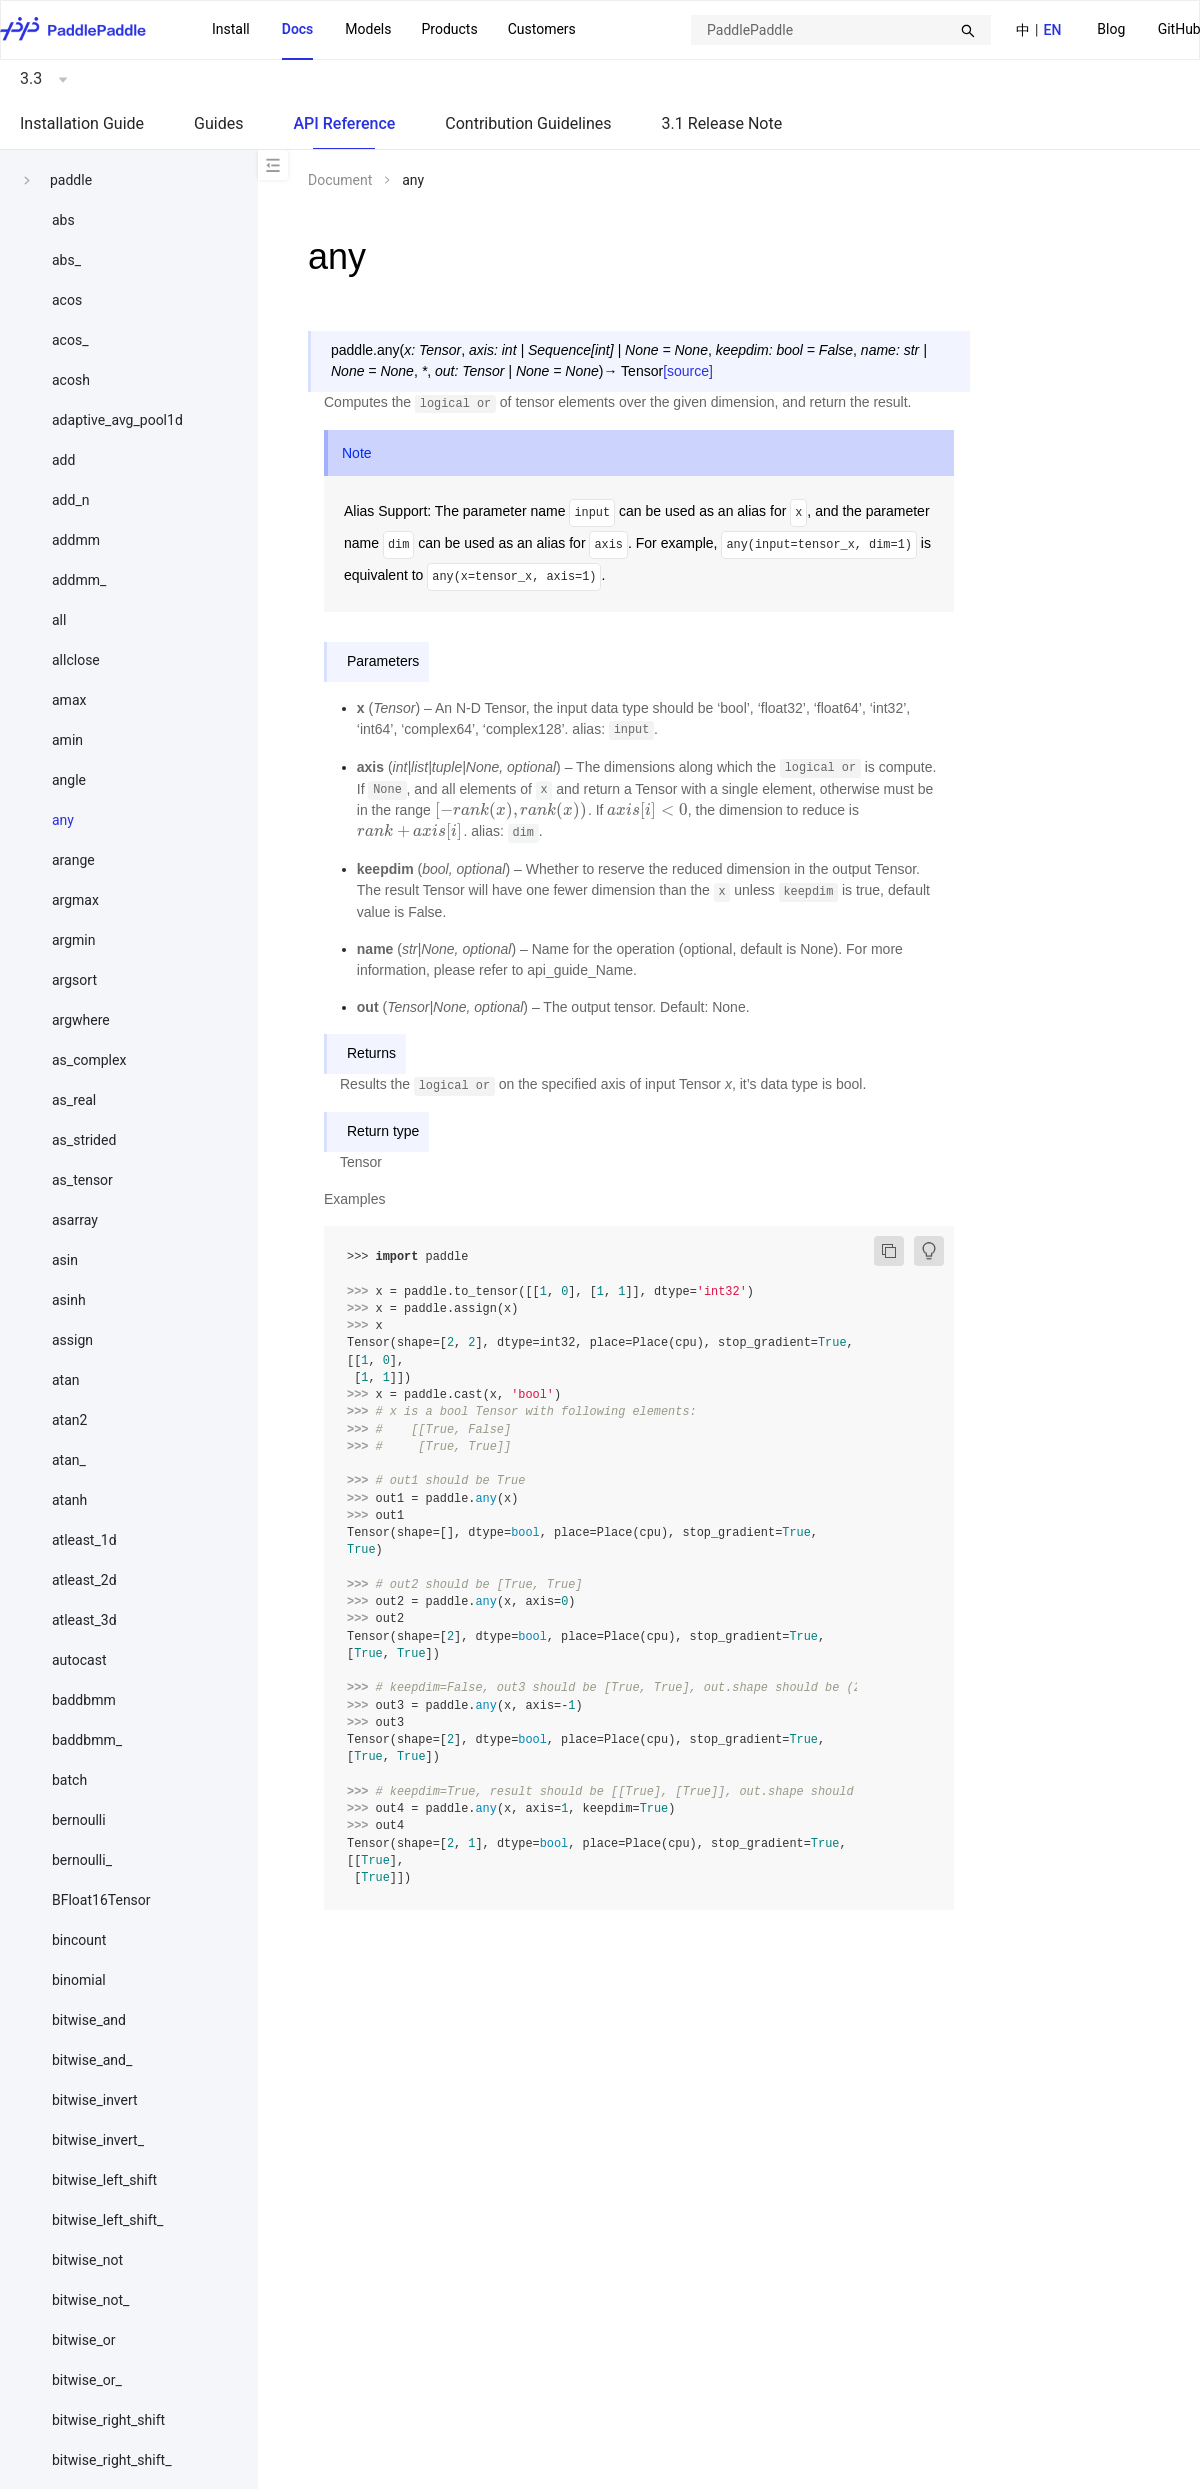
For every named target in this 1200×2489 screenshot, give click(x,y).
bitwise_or (83, 2340)
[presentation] (511, 810)
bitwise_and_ (92, 2060)
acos (67, 300)
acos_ (70, 340)
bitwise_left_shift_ (107, 2220)
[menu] (394, 30)
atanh (69, 1500)
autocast (79, 1660)
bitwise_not (87, 2260)
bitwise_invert (95, 2100)
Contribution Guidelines (528, 123)
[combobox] (841, 30)
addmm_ (79, 580)
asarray (75, 1220)
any (63, 820)
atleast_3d (84, 1620)
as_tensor (82, 1180)
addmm (76, 540)
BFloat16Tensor (101, 1900)
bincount (79, 1940)
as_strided (84, 1140)
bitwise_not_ (90, 2300)
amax (69, 700)
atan (66, 1380)
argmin (74, 940)
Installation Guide (82, 123)
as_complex (89, 1060)
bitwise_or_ (87, 2380)
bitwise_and (89, 2020)
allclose (76, 660)
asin (65, 1260)
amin (67, 740)
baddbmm (84, 1700)
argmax (75, 900)
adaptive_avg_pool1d (117, 420)
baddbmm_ (87, 1740)
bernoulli (79, 1820)
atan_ (69, 1460)
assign (72, 1340)
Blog (1111, 29)
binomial (79, 1980)
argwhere (81, 1020)
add (63, 460)
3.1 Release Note (722, 123)
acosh (71, 380)
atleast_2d (84, 1580)
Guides (218, 123)
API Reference (344, 123)
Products (449, 29)
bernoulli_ (82, 1860)
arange (73, 860)
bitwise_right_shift (108, 2420)
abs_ (66, 260)
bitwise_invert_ (98, 2140)
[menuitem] (1111, 30)
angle (69, 780)
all (59, 620)
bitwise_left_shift (104, 2180)
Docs (298, 29)
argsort (74, 980)
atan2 (69, 1420)
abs (63, 220)
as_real (74, 1100)
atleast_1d (84, 1540)
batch (69, 1780)
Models (368, 29)
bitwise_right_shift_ (111, 2460)
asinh (69, 1300)
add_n (70, 500)
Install (231, 29)
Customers (542, 29)
